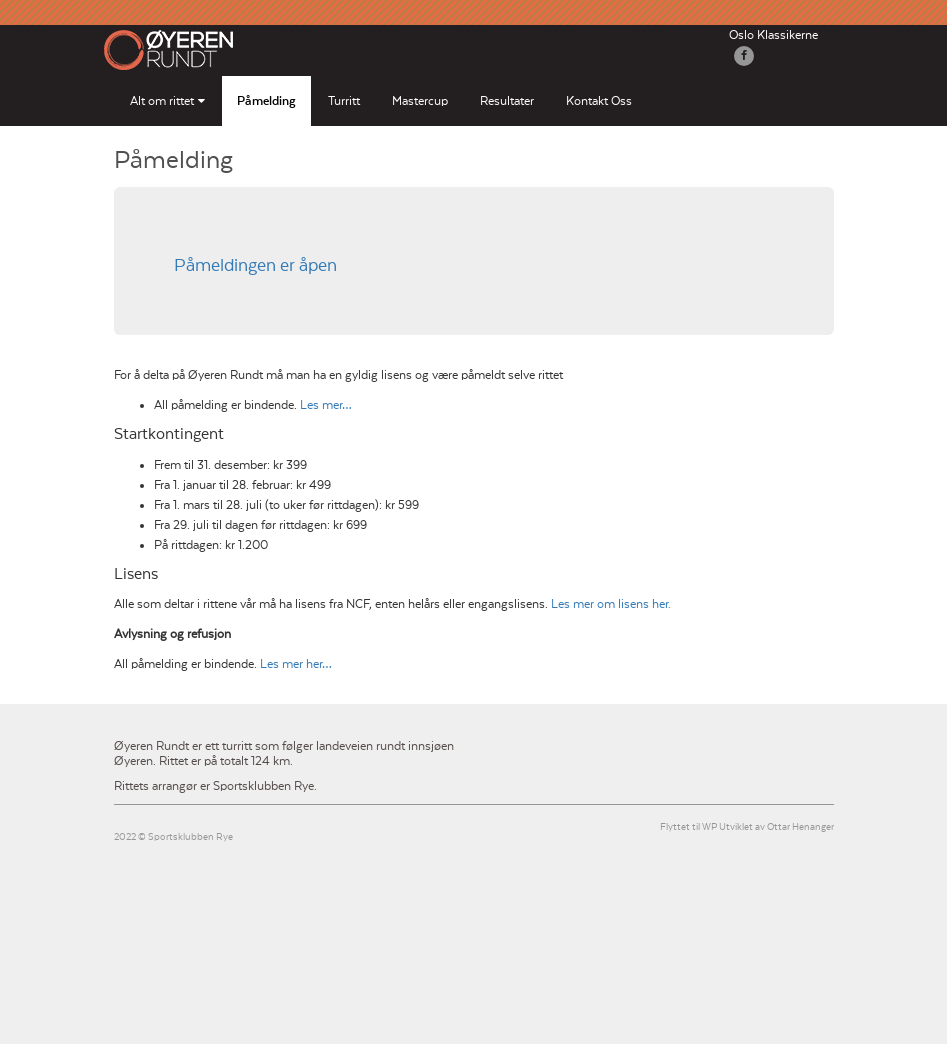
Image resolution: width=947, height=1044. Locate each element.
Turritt (344, 101)
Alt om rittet (162, 101)
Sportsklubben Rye (190, 837)
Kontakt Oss (599, 101)
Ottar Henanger (800, 827)
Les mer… (326, 405)
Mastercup (420, 101)
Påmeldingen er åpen (255, 266)
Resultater (507, 101)
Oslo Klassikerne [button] (773, 35)
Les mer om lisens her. (611, 604)
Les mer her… (296, 664)
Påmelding (266, 101)
